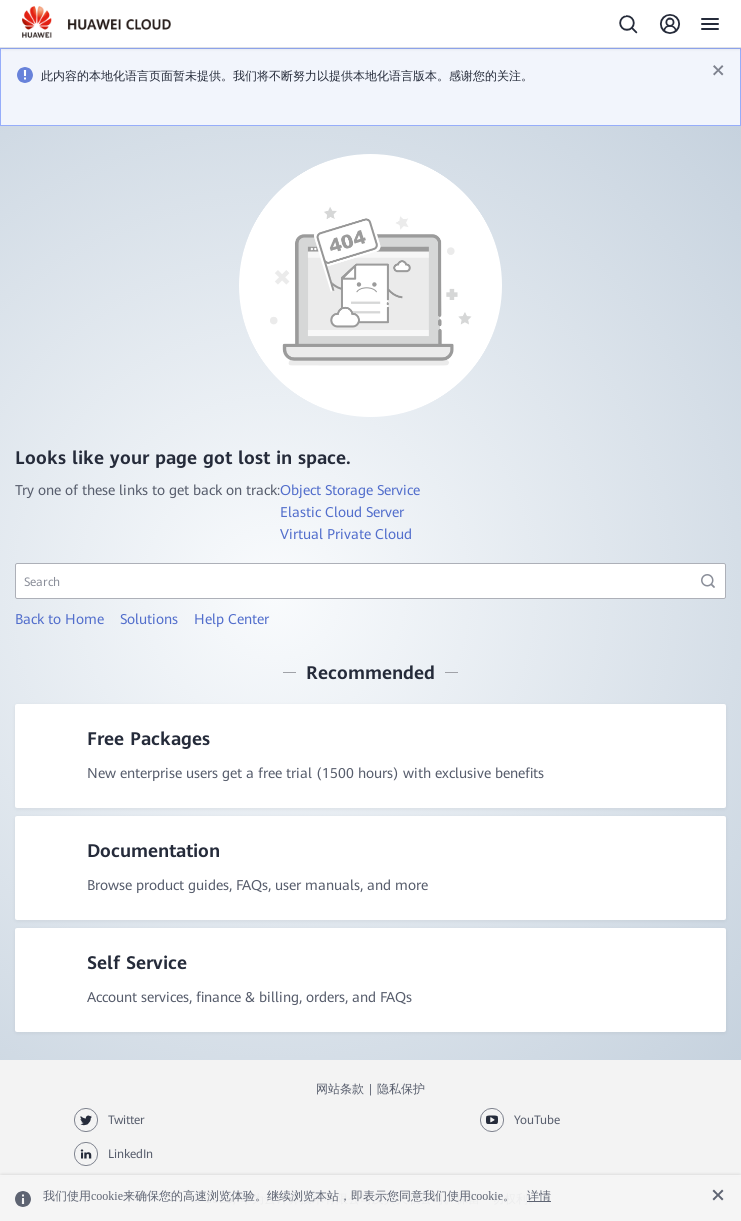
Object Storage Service (350, 490)
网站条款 (340, 1089)
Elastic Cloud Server (342, 512)
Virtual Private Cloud (346, 534)
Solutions (149, 619)
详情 (539, 1196)
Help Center (231, 619)
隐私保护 (401, 1089)
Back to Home (59, 619)
